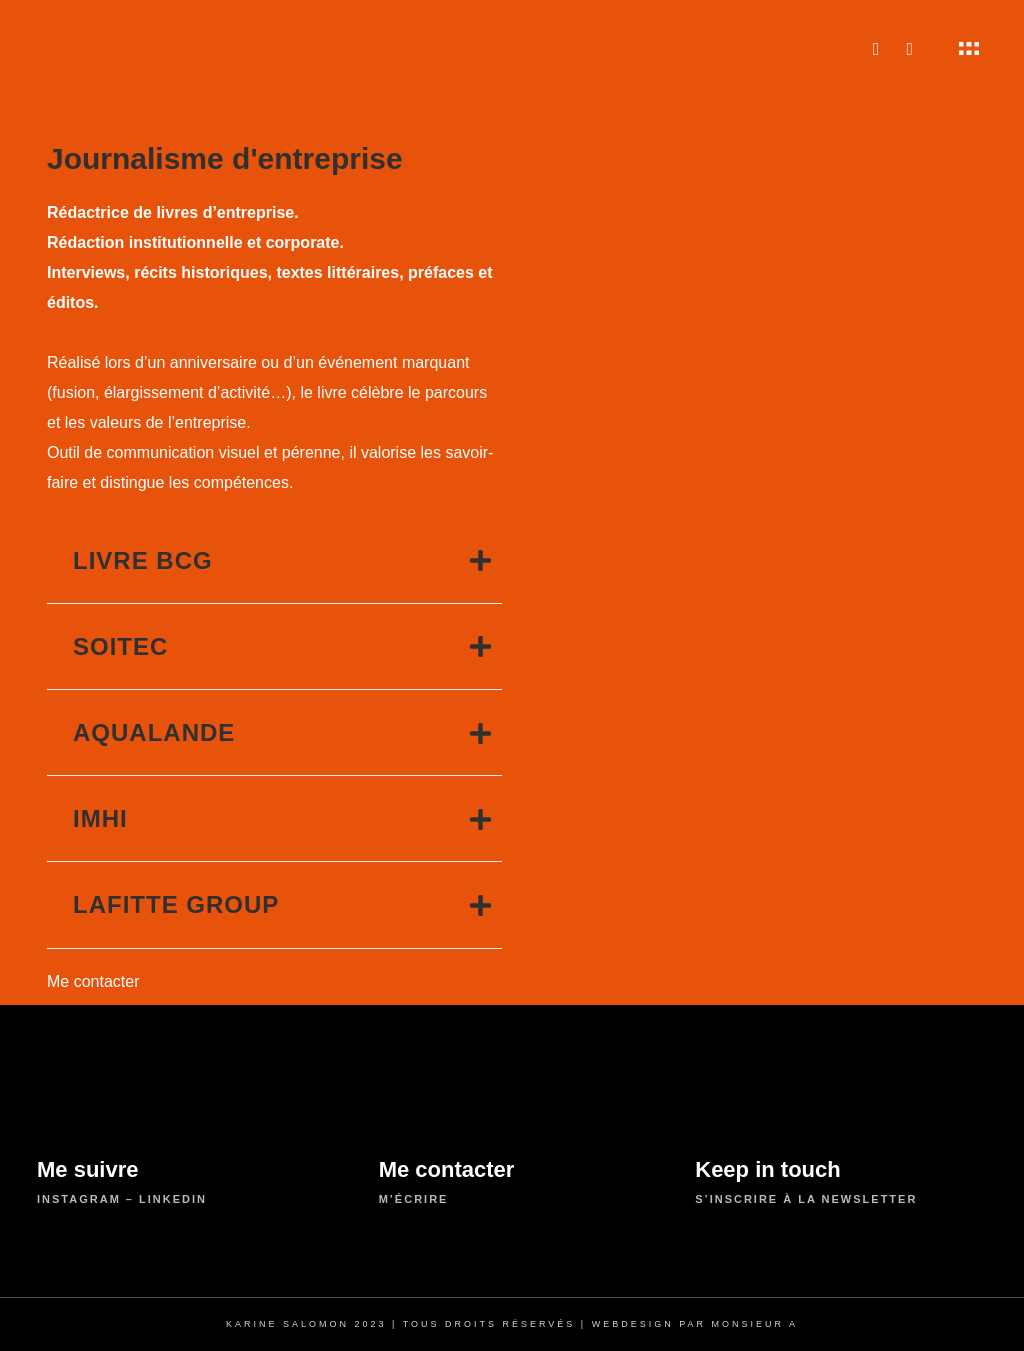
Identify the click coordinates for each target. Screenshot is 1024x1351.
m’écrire (414, 1199)
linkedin (173, 1199)
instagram (79, 1199)
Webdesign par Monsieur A (695, 1324)
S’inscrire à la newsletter (806, 1199)
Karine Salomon (287, 1324)
